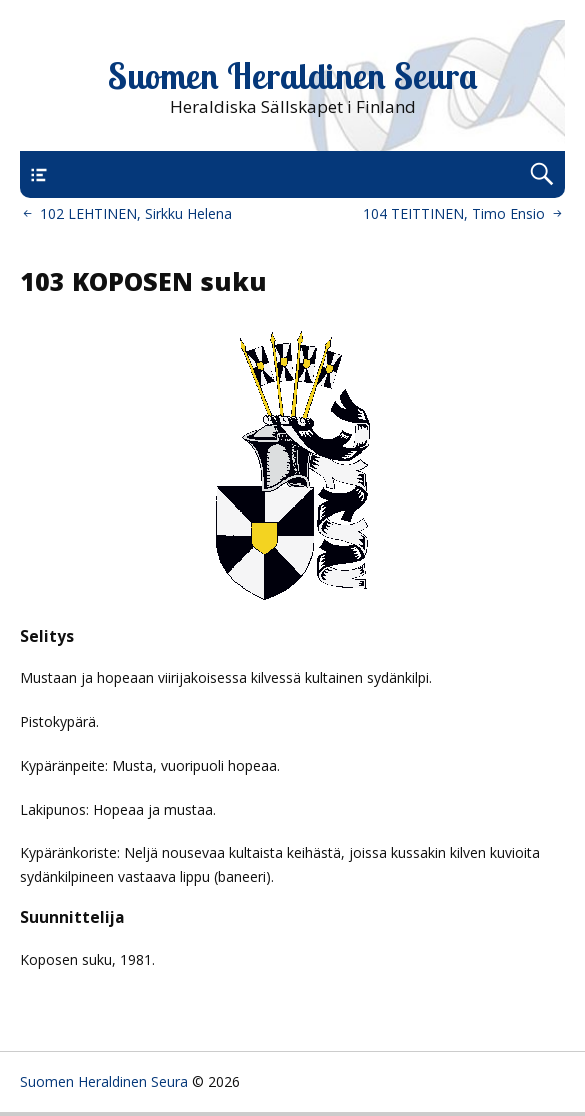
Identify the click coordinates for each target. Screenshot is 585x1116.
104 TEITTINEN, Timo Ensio (454, 213)
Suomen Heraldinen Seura (293, 76)
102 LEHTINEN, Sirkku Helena (136, 213)
